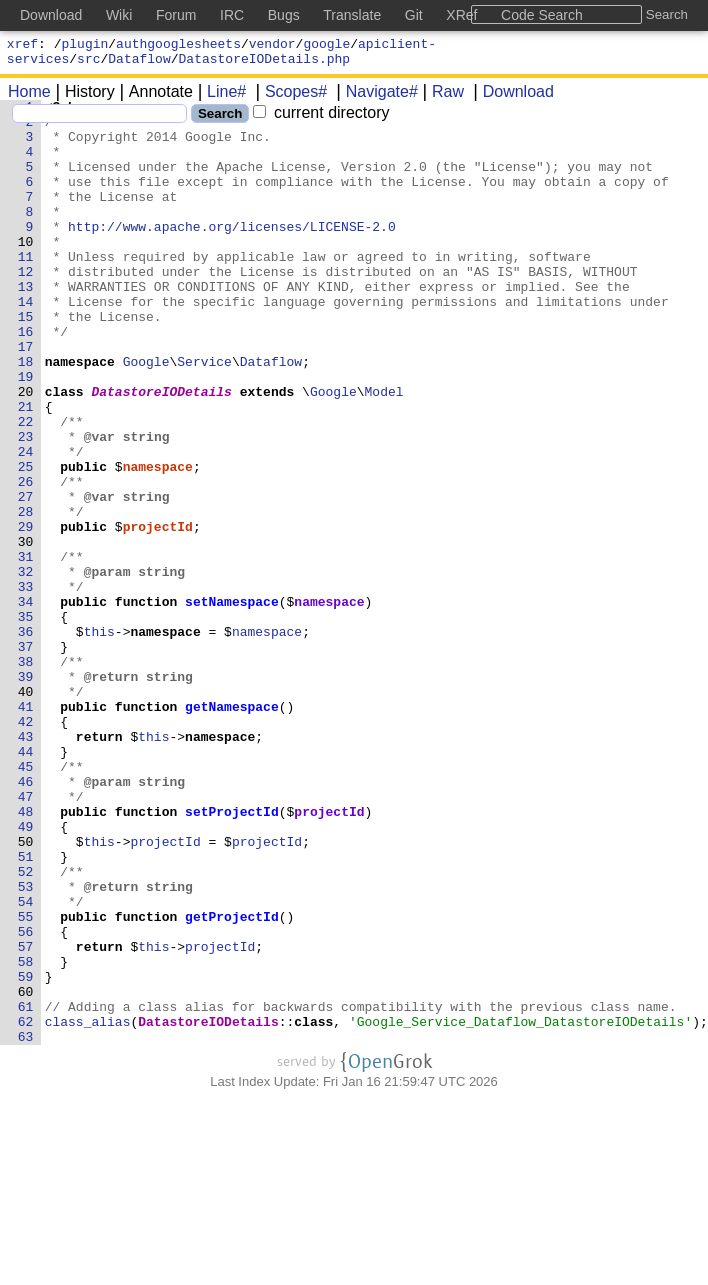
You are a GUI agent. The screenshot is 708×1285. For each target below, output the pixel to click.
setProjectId (233, 955)
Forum (176, 15)
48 (29, 955)
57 (29, 1117)
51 (29, 1009)
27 (29, 577)
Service (205, 415)
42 (29, 847)
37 (29, 757)
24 (29, 523)
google (326, 46)
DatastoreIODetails (162, 451)
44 (29, 883)
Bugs (284, 15)
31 (29, 649)
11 (29, 289)
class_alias (88, 1207)
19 (29, 433)
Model (384, 451)
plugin (85, 46)
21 (29, 469)
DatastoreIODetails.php (265, 64)
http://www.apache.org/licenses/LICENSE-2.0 (233, 253)
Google (146, 415)
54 (29, 1063)
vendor (272, 46)
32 (29, 667)
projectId (158, 613)
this (99, 739)
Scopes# (289, 97)
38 (29, 775)
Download (511, 97)
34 (29, 703)
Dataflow (139, 64)
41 (29, 829)
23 (29, 505)
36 (29, 739)
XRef (461, 15)
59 (29, 1153)
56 (29, 1099)
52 (29, 1027)
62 (29, 1207)
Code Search (542, 15)
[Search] (99, 119)
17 (29, 397)
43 (29, 865)
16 (29, 379)
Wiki (119, 15)
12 (29, 307)
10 (29, 271)
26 (29, 559)
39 (29, 793)
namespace (158, 541)
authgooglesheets (178, 46)
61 (29, 1189)
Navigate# (375, 97)
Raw (441, 97)
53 (29, 1045)
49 (29, 973)
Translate (352, 15)
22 (29, 487)
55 (29, 1081)
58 (29, 1135)
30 (29, 631)
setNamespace (233, 703)
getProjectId (233, 1081)
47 (29, 937)
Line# (219, 97)
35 (29, 721)
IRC (232, 15)
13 (29, 325)
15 (29, 361)
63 (29, 1225)
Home (29, 97)
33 (29, 685)
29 (29, 613)
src (88, 64)
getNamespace (233, 829)
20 (29, 451)
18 (29, 415)
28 (29, 595)
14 (29, 343)
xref (22, 46)
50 (29, 991)
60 (29, 1171)
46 (29, 919)
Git (414, 15)
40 (29, 811)
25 (29, 541)
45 (29, 901)
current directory (321, 118)
